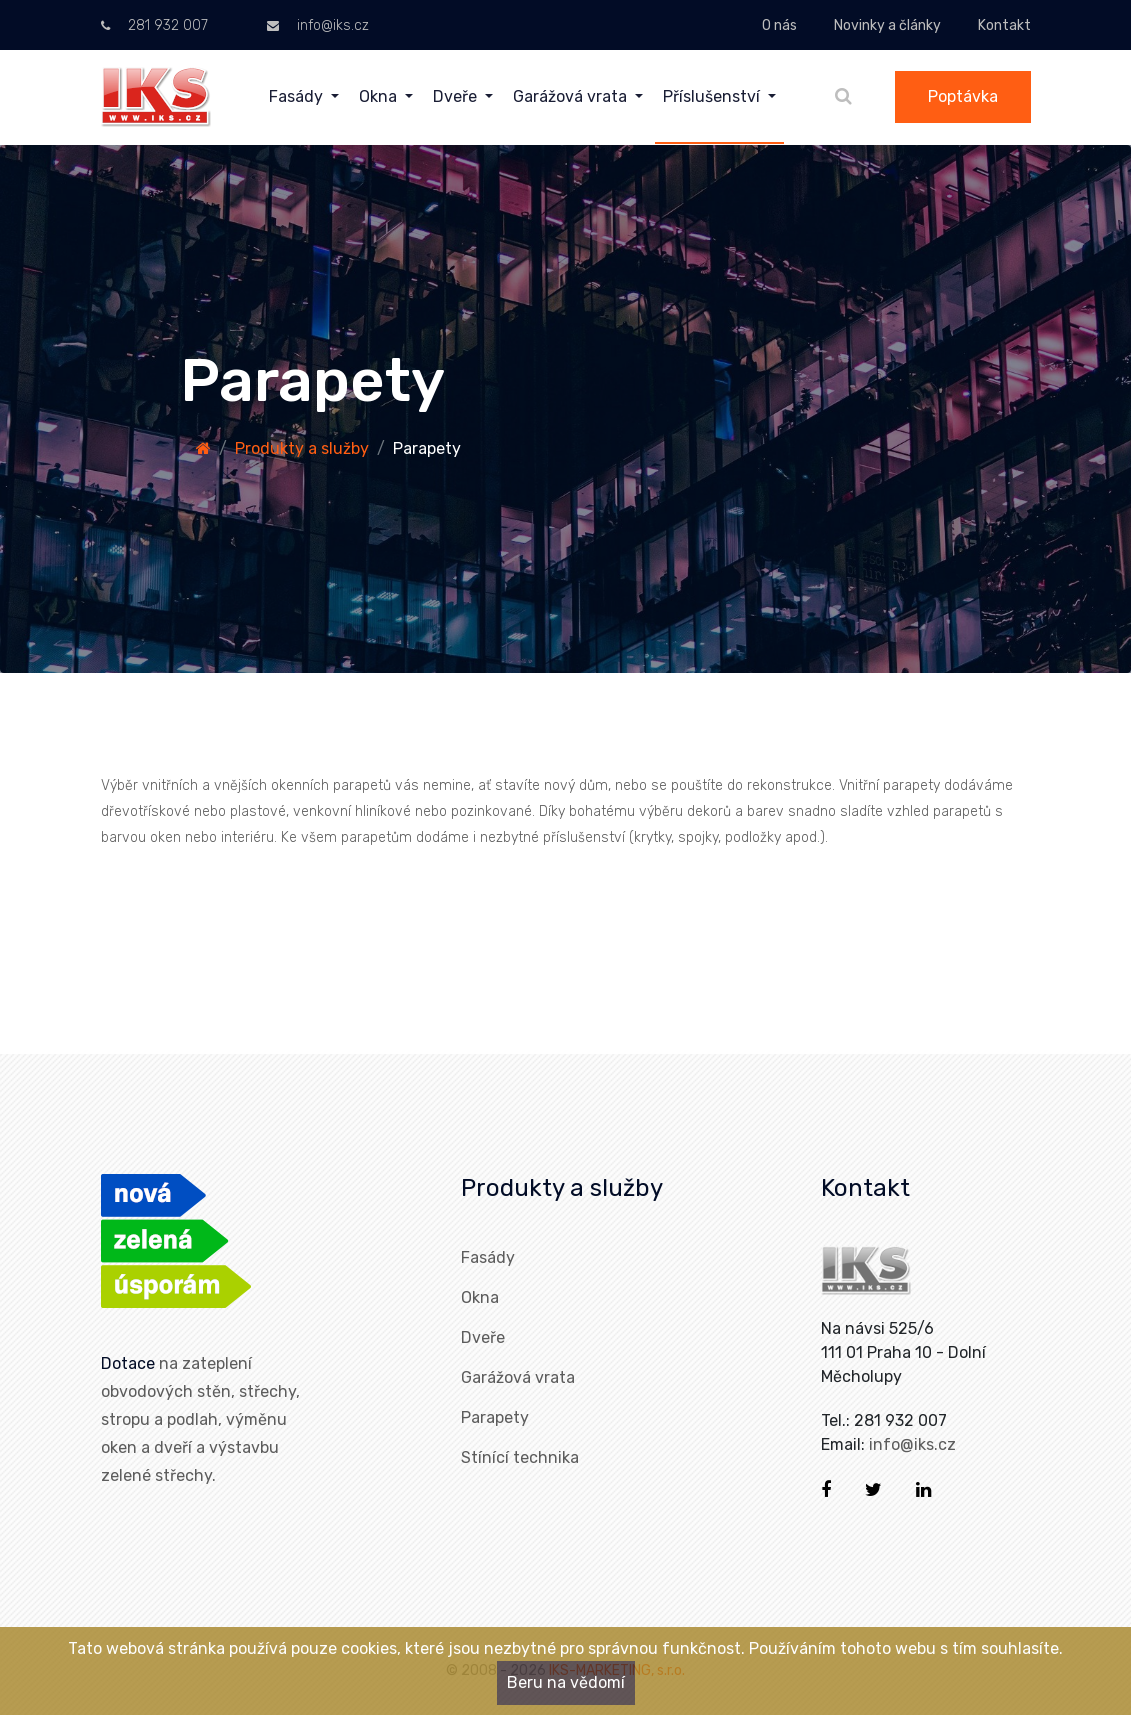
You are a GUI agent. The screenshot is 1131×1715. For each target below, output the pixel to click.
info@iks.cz (318, 25)
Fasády (488, 1257)
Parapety (495, 1417)
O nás (779, 25)
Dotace (128, 1363)
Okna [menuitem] (380, 96)
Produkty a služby (302, 448)
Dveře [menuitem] (457, 96)
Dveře (483, 1337)
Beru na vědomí (566, 1682)
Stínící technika (520, 1457)
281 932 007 (154, 25)
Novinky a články (887, 25)
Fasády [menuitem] (298, 96)
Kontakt (1004, 25)
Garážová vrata (518, 1377)
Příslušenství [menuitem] (713, 96)
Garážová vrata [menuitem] (572, 96)
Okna (480, 1297)
